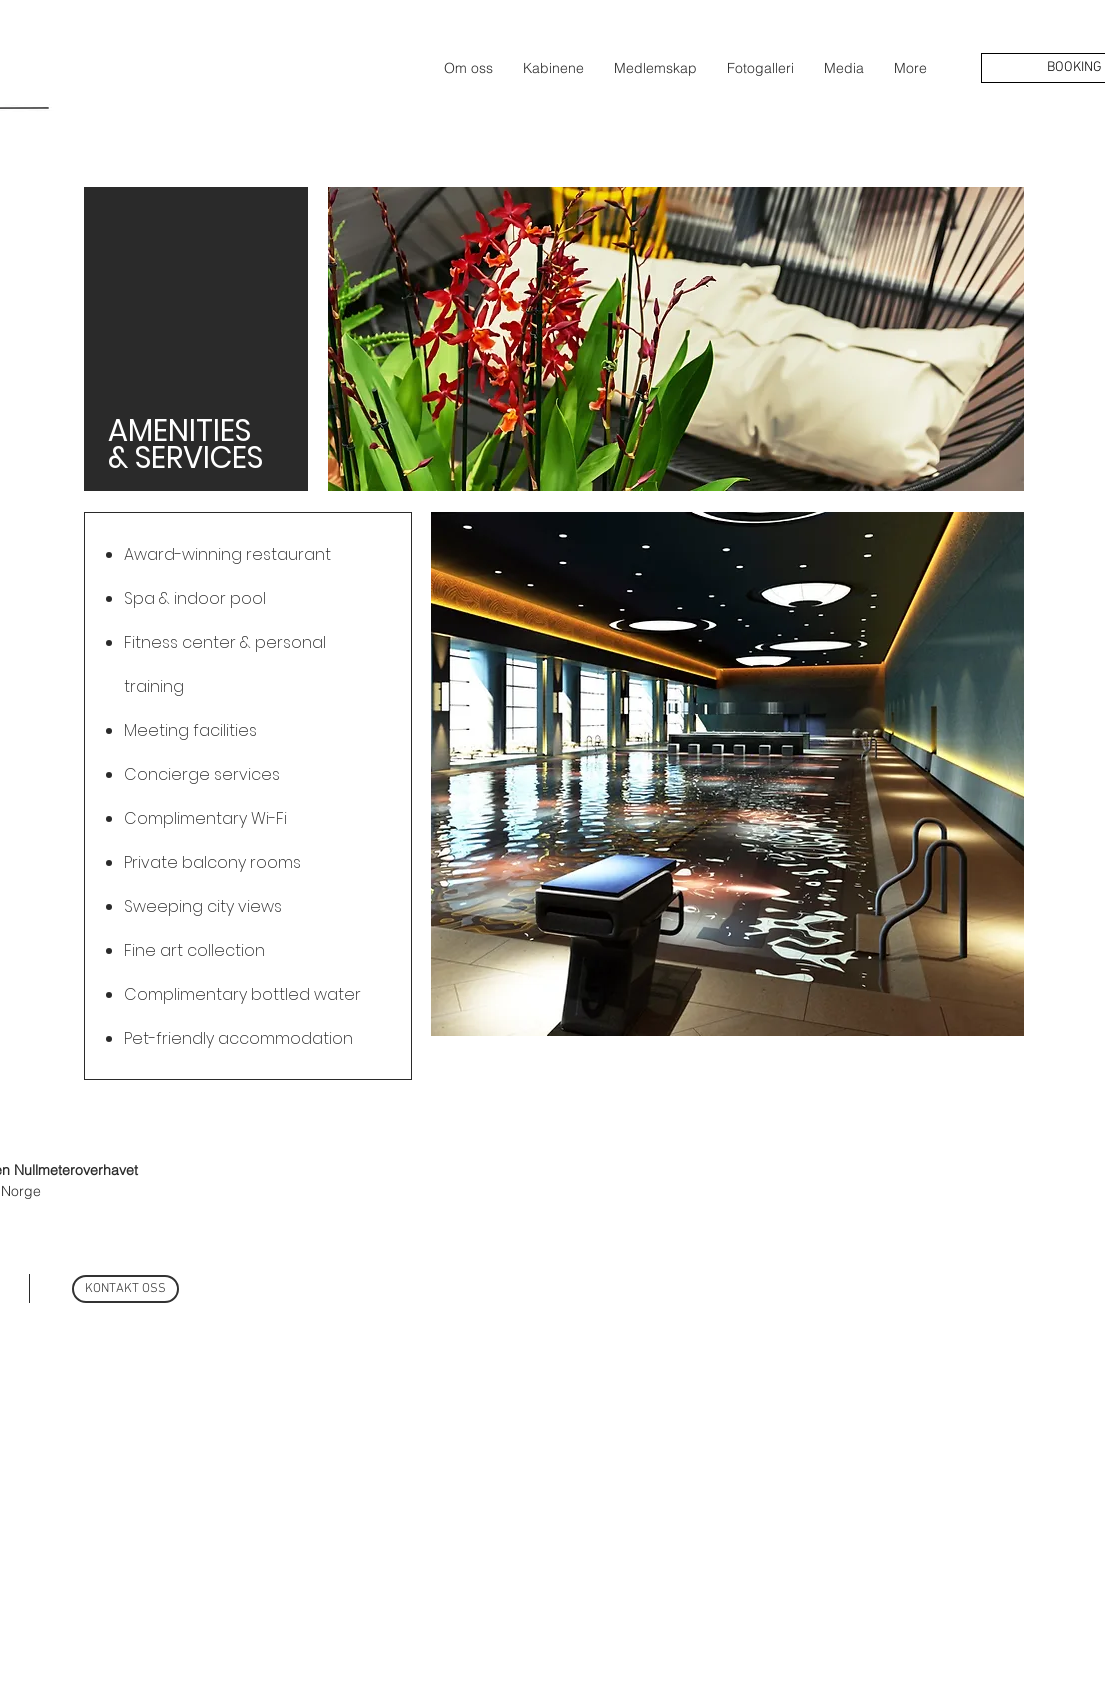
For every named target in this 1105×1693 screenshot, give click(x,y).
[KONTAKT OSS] (125, 1289)
